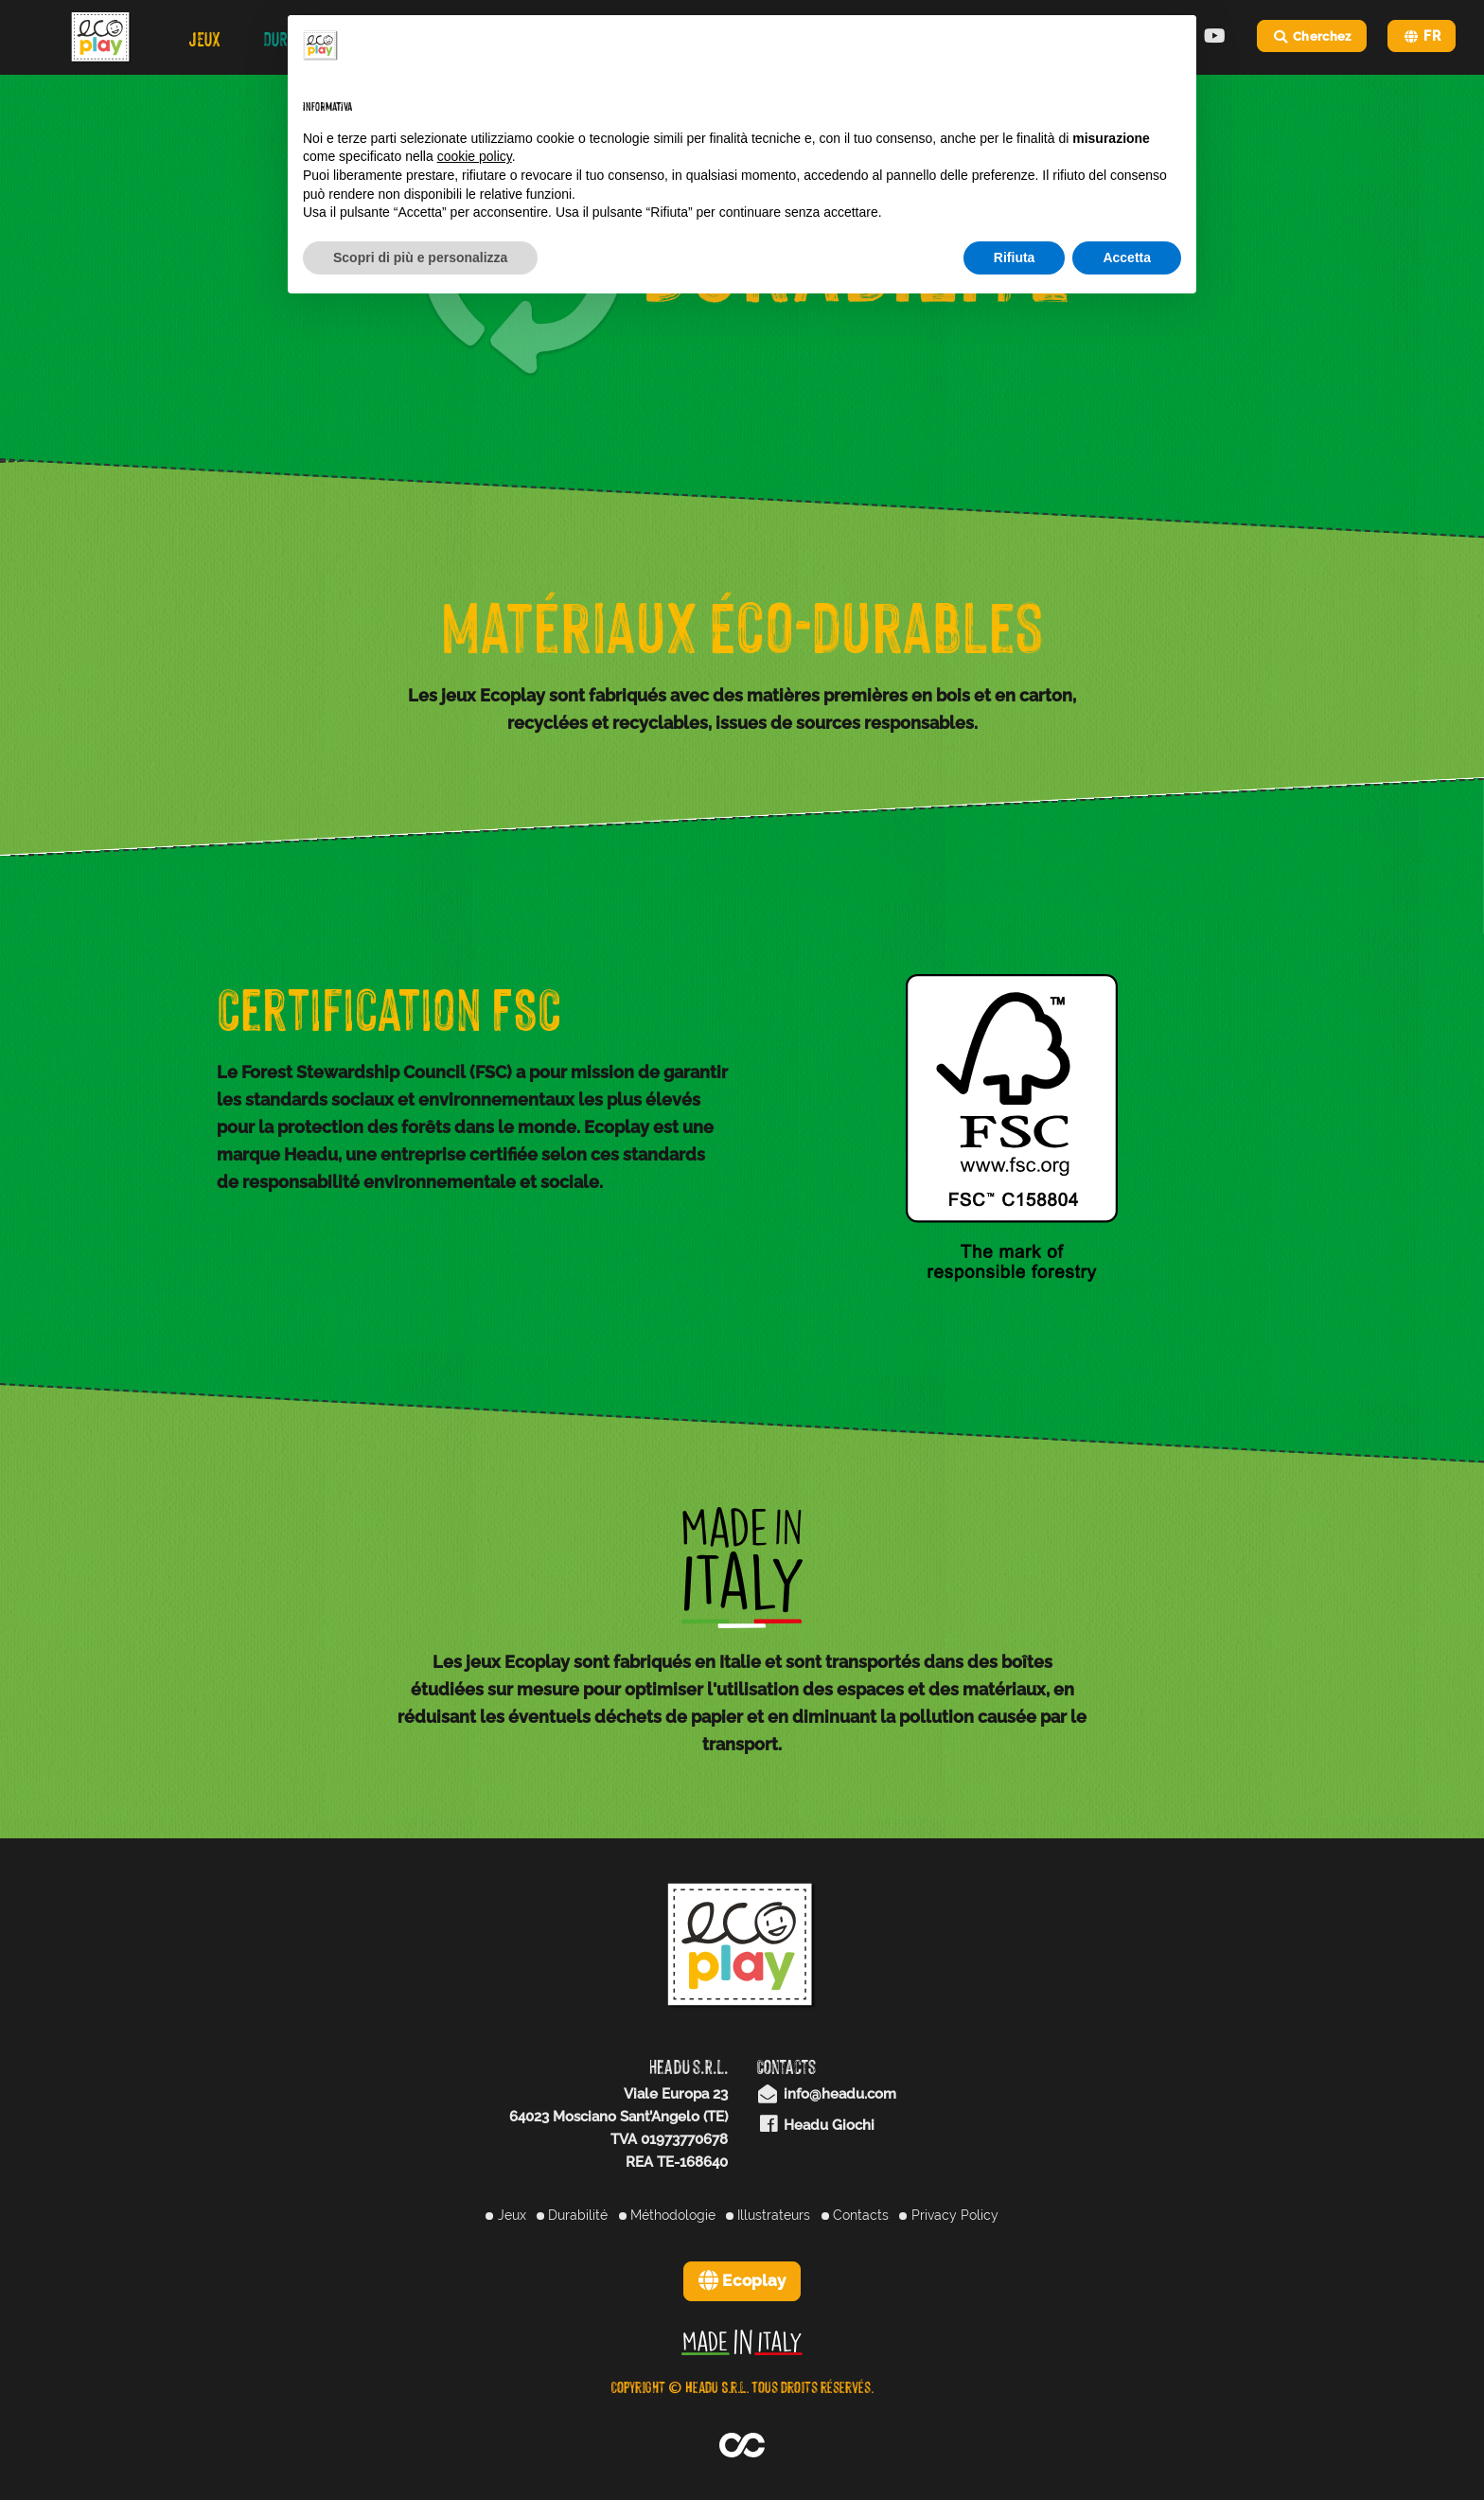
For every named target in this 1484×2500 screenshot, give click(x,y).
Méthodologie (667, 2215)
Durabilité (572, 2215)
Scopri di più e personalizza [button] (420, 257)
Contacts (855, 2215)
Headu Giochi (815, 2125)
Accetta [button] (1127, 257)
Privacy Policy (948, 2215)
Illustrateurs (768, 2215)
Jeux (505, 2215)
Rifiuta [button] (1014, 257)
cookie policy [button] (474, 156)
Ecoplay (742, 2280)
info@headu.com (826, 2093)
